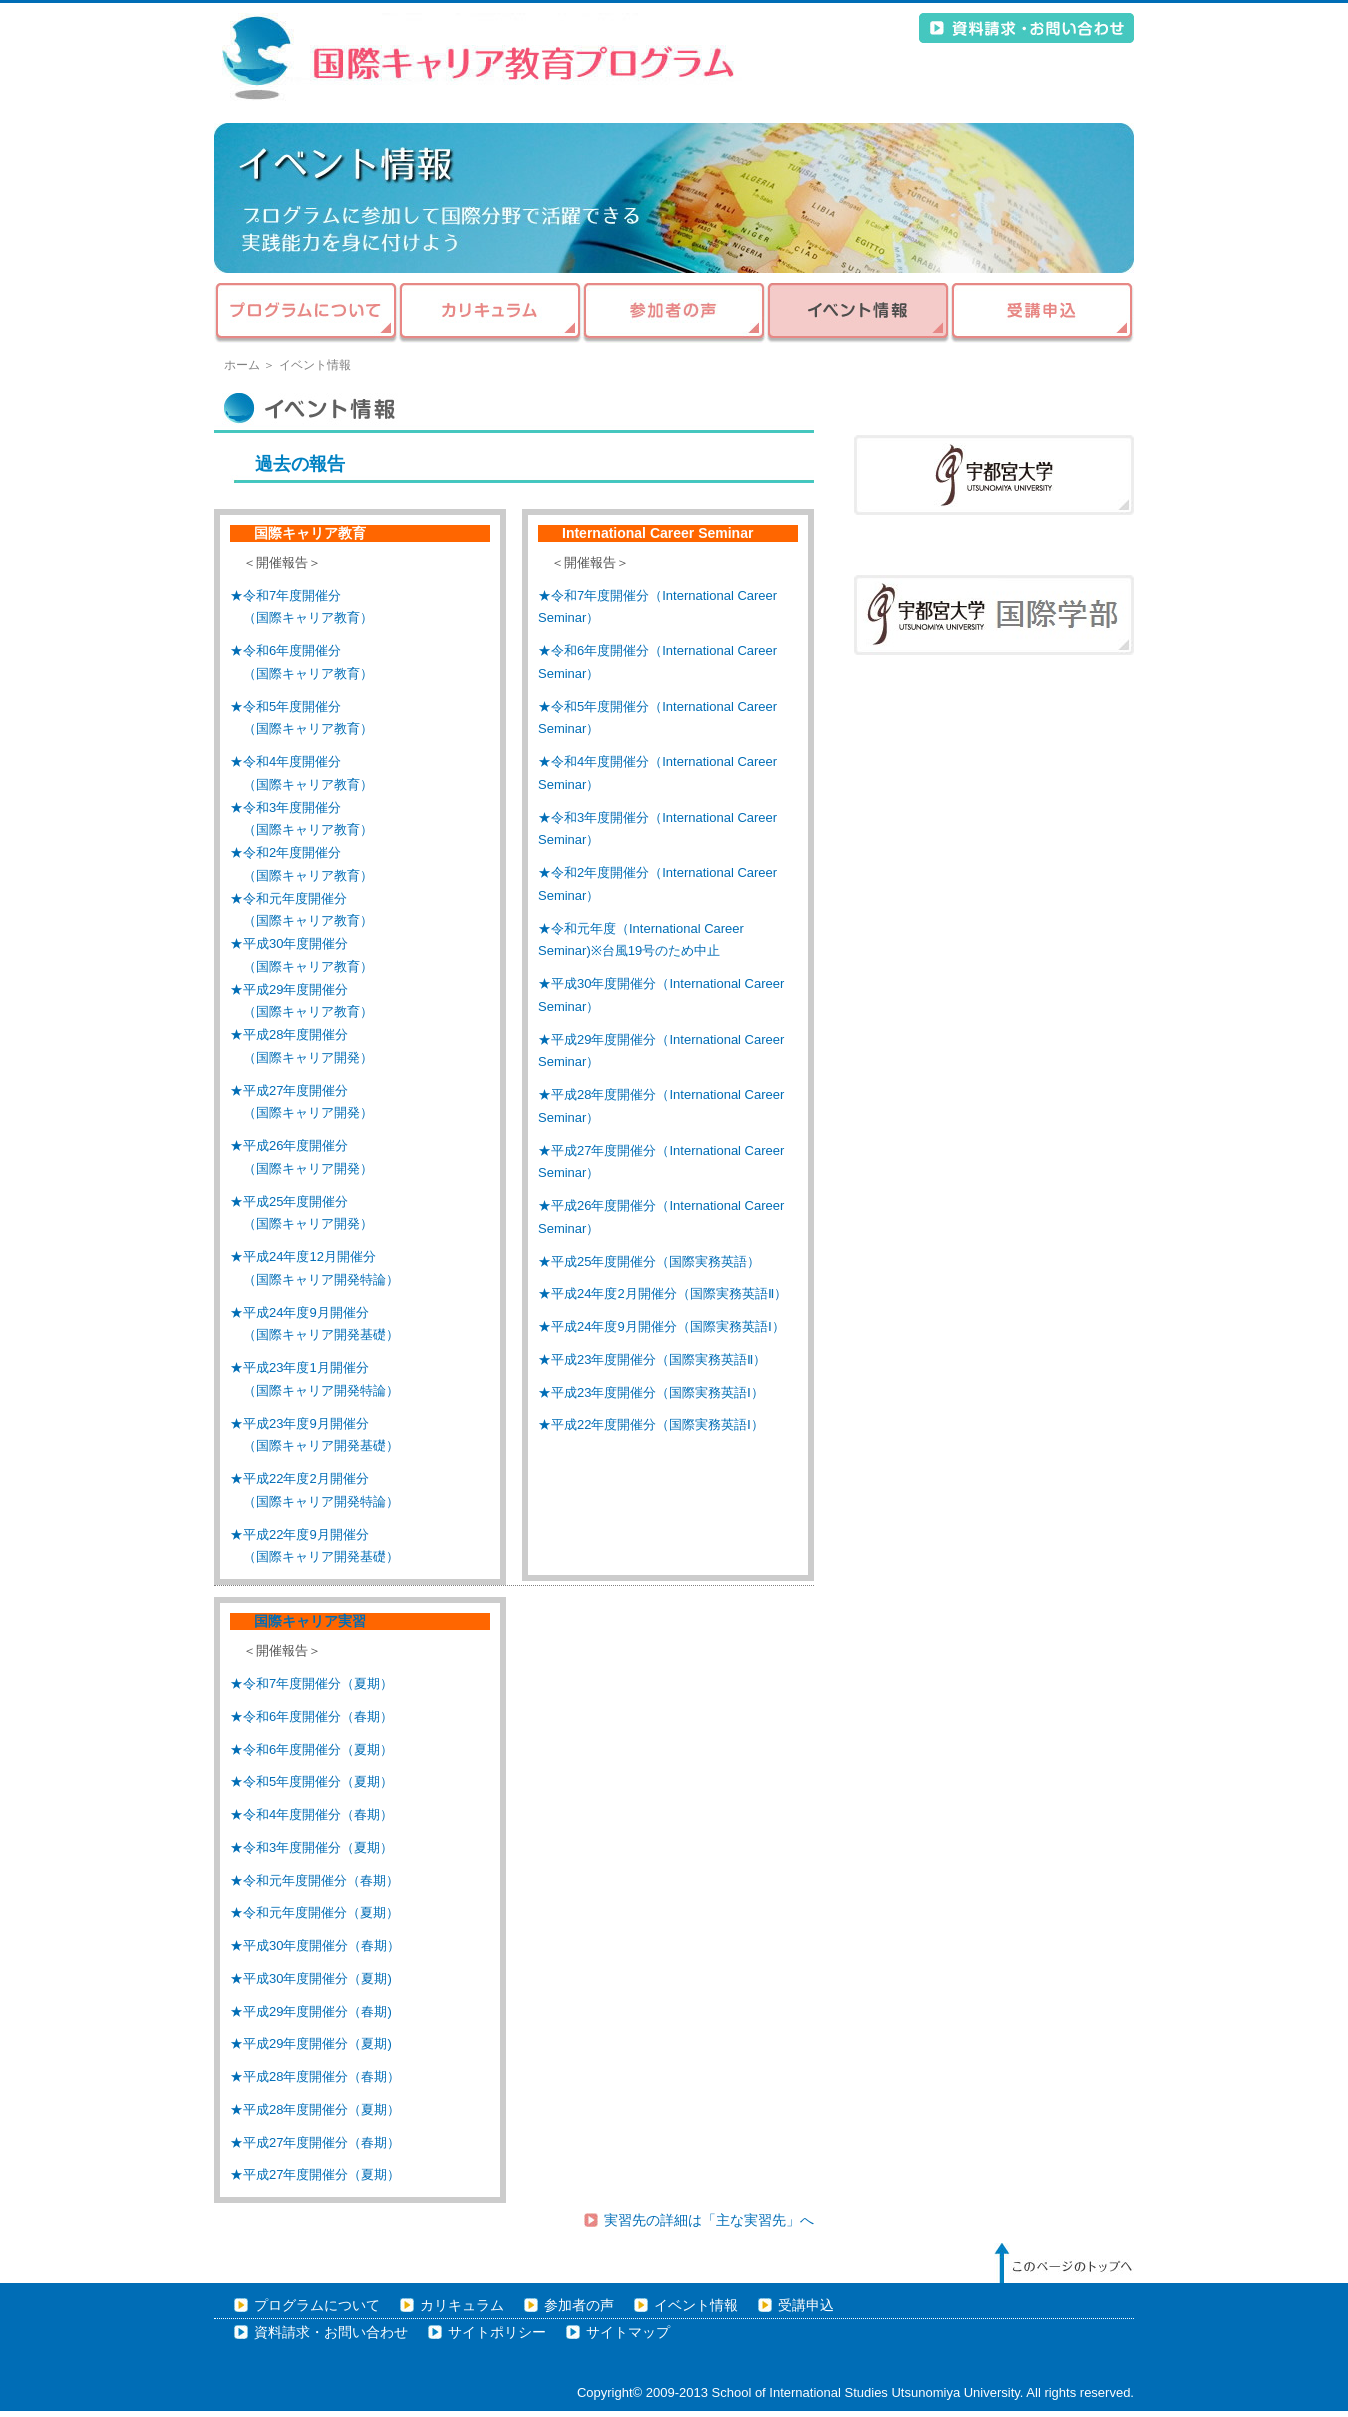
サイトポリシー (497, 2332)
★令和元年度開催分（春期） (314, 1880)
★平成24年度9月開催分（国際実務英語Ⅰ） (661, 1326)
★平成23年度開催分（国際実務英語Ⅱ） (652, 1359)
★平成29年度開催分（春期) (311, 2011)
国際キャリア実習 (303, 1621)
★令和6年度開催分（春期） (311, 1716)
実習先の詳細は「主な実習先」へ (709, 2220)
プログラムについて (306, 313)
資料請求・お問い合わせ (1026, 28)
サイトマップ (628, 2332)
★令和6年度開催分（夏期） (311, 1749)
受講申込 (1042, 313)
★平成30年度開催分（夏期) (311, 1978)
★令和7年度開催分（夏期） (311, 1683)
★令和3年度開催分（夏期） (311, 1847)
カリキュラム (490, 313)
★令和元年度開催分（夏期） (314, 1912)
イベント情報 (858, 313)
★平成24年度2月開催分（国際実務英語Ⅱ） (662, 1293)
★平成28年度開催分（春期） (315, 2076)
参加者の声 (674, 313)
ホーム (242, 365)
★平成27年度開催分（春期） (315, 2142)
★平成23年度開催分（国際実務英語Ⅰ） (651, 1392)
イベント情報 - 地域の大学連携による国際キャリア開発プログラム (674, 198)
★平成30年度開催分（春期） (315, 1945)
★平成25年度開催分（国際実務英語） (649, 1261)
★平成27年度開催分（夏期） (315, 2174)
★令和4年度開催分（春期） (311, 1814)
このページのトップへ (1064, 2263)
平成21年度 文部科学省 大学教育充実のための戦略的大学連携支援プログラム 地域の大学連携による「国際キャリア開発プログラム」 (479, 58)
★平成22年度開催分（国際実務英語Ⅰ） (651, 1424)
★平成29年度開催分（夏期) (311, 2043)
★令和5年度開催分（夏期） (311, 1781)
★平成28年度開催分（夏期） (315, 2109)
